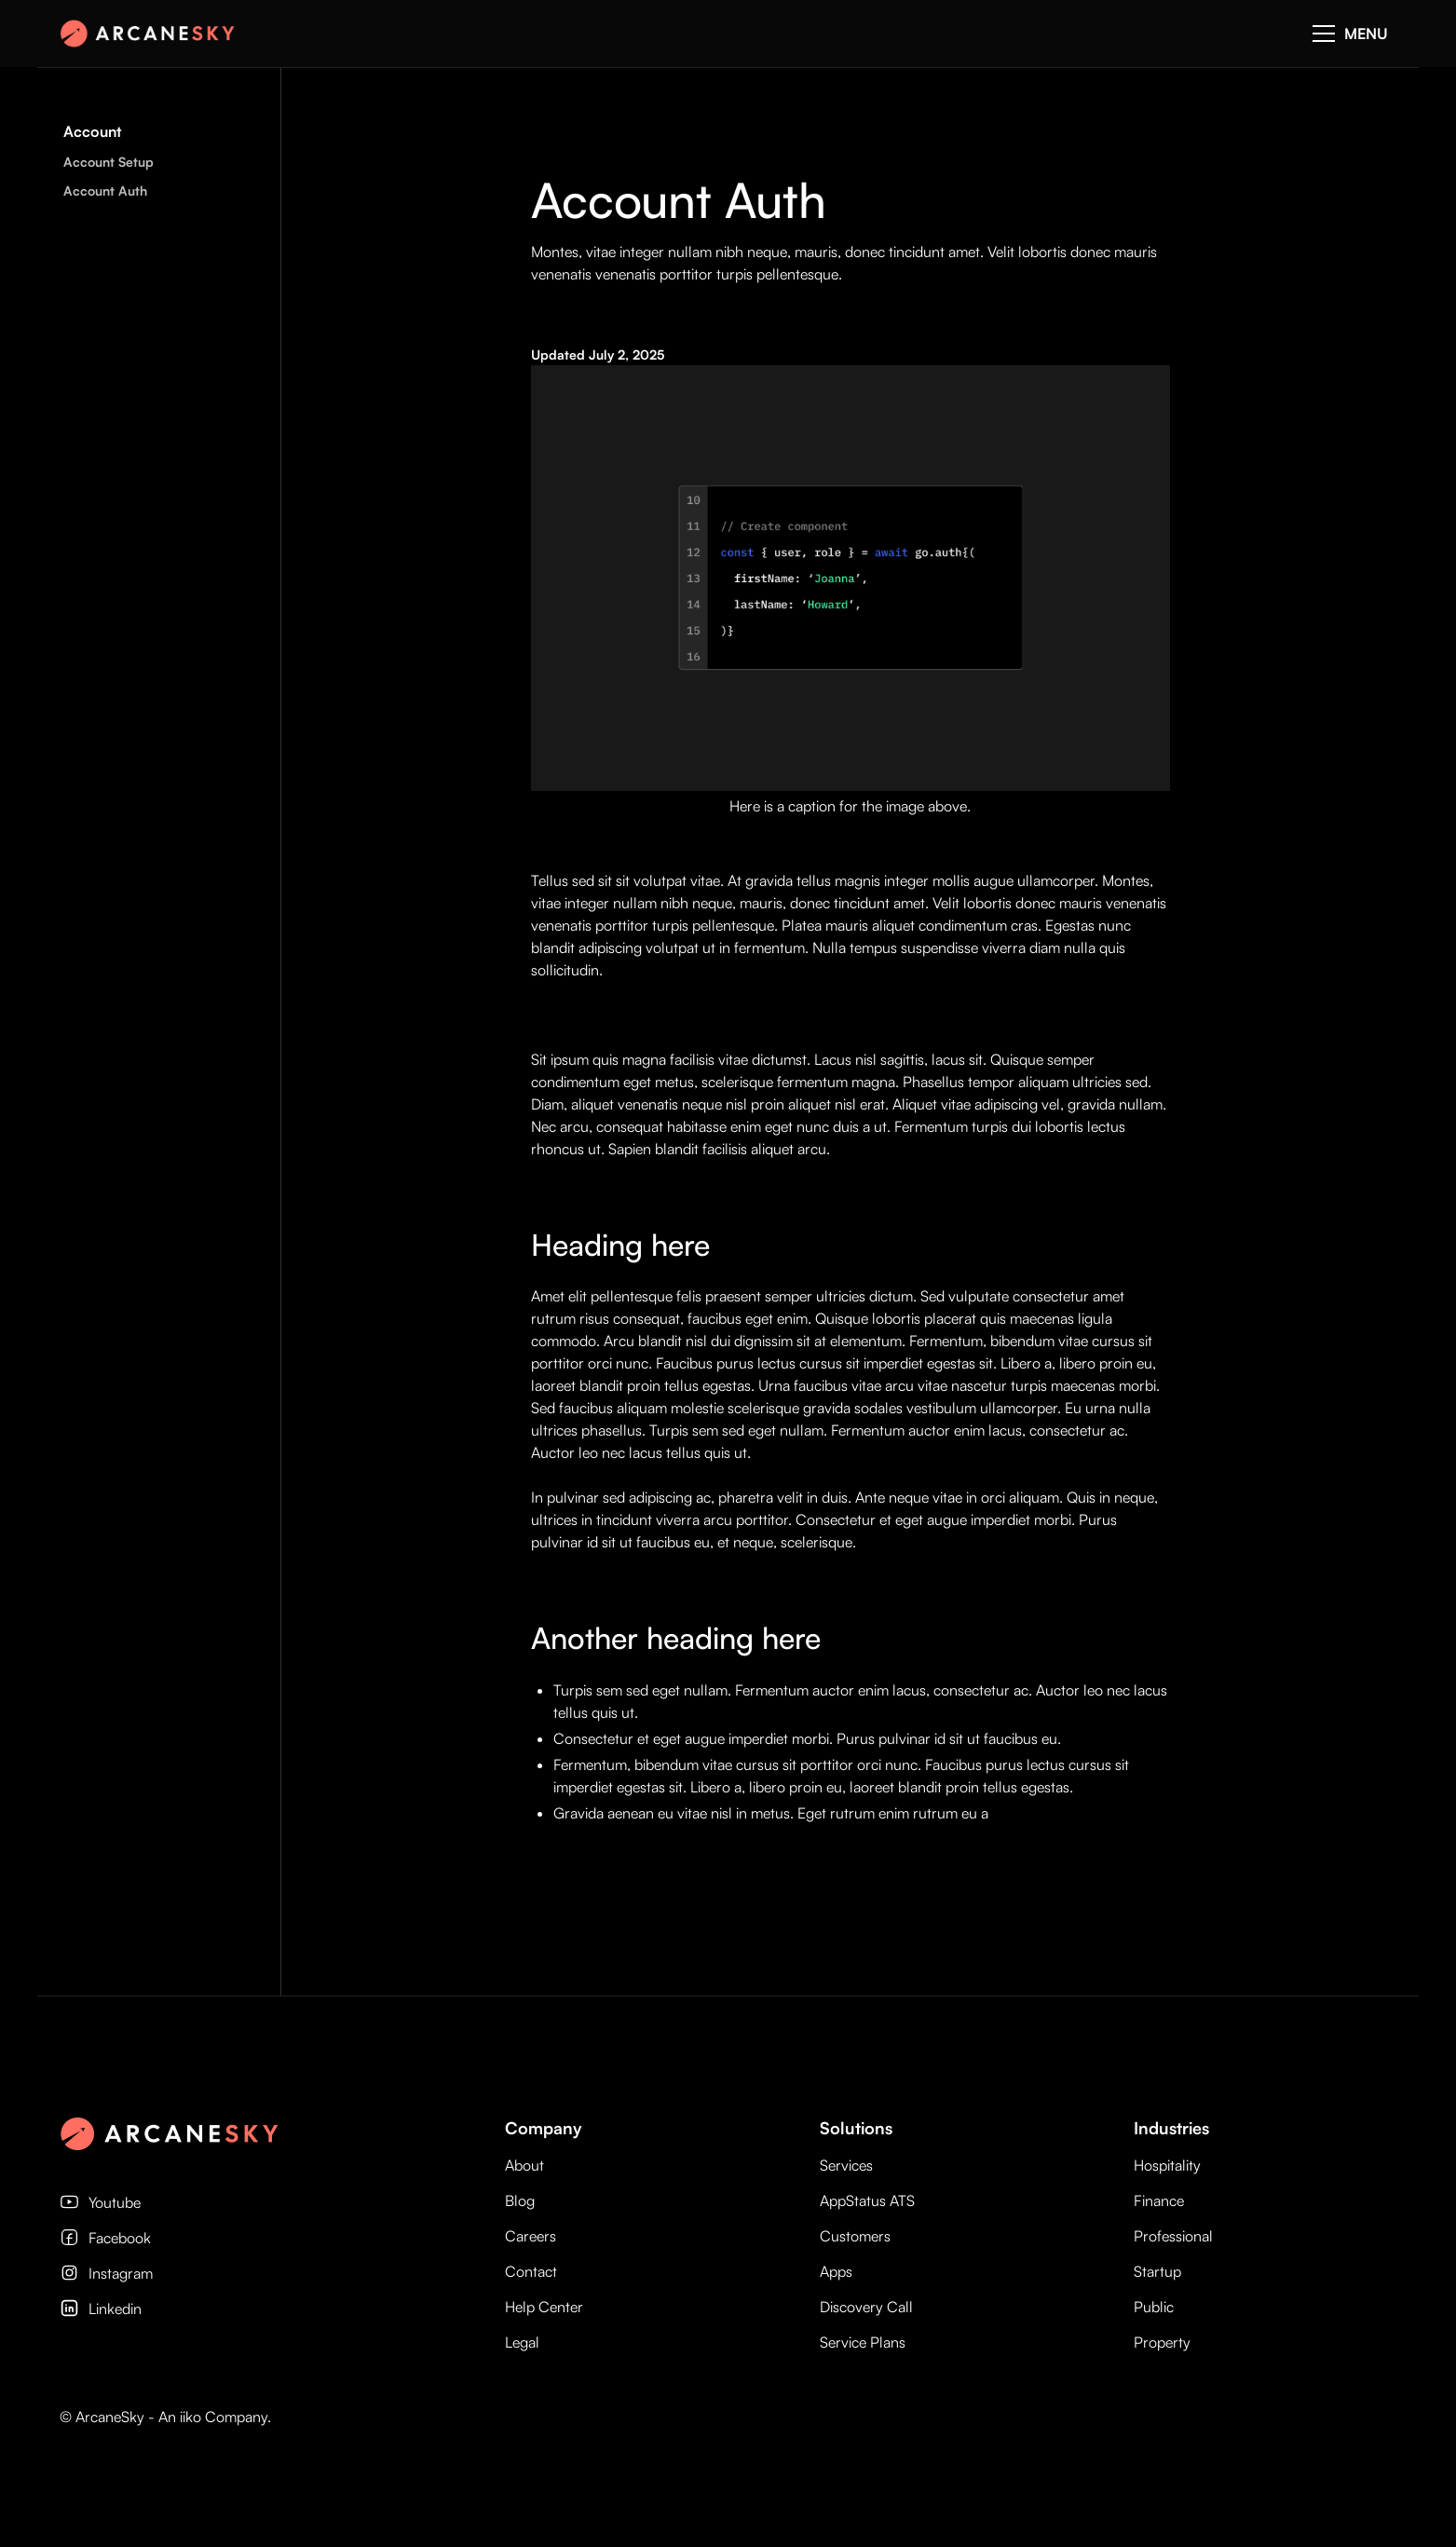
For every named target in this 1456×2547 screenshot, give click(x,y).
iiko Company (223, 2416)
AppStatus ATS (867, 2200)
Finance (1159, 2200)
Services (846, 2165)
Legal (522, 2342)
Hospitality (1167, 2165)
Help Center (544, 2306)
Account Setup (108, 162)
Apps (836, 2271)
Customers (855, 2236)
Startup (1157, 2271)
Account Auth (105, 190)
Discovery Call (866, 2306)
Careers (530, 2236)
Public (1154, 2306)
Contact (531, 2271)
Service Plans (862, 2342)
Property (1162, 2342)
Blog (520, 2200)
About (524, 2165)
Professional (1173, 2236)
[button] (1349, 33)
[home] (153, 33)
